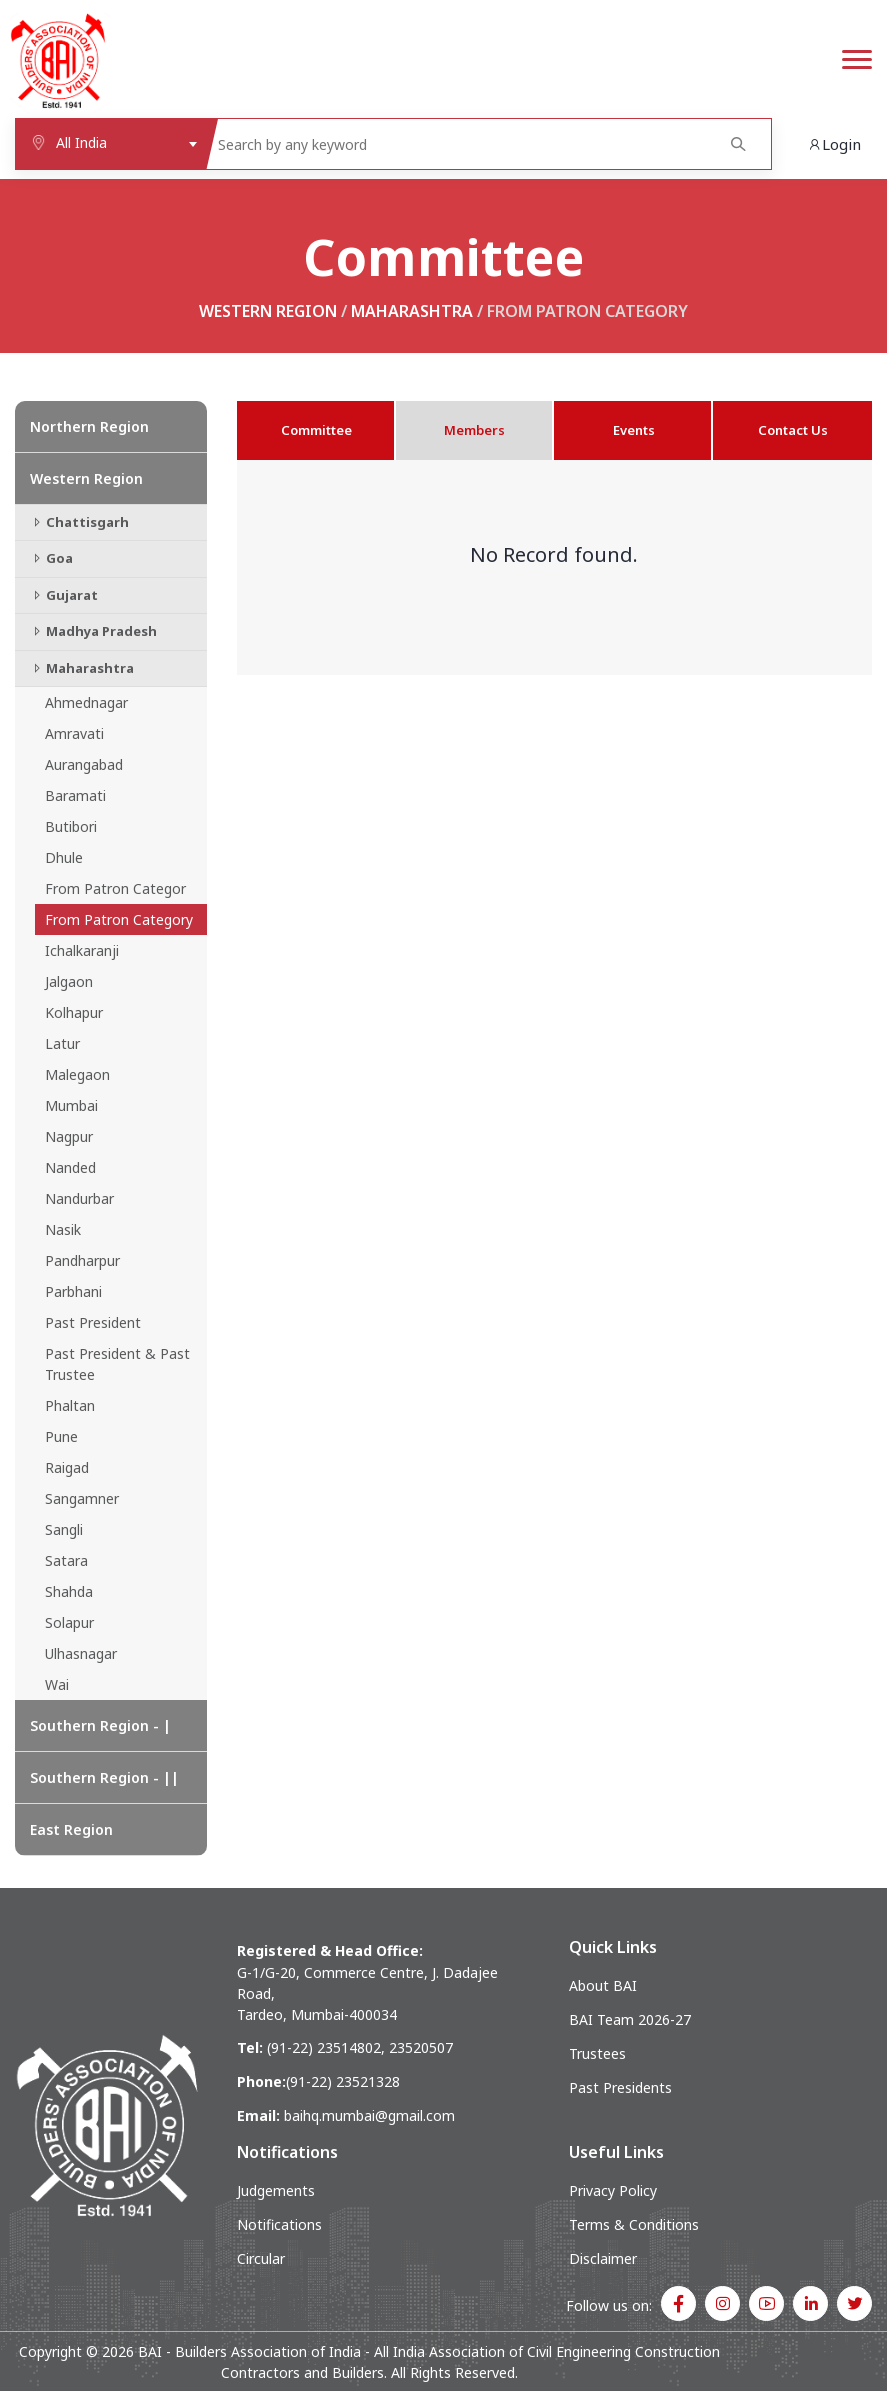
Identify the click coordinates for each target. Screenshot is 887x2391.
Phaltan (70, 1405)
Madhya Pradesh (93, 631)
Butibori (71, 826)
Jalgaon (69, 981)
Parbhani (73, 1291)
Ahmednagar (86, 702)
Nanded (70, 1167)
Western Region (268, 311)
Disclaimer (603, 2258)
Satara (66, 1560)
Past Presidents (620, 2087)
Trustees (597, 2053)
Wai (57, 1684)
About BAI (603, 1985)
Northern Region (89, 426)
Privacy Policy (613, 2190)
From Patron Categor (115, 888)
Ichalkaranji (82, 950)
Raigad (67, 1467)
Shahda (69, 1591)
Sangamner (82, 1498)
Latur (62, 1043)
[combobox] (110, 144)
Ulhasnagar (81, 1653)
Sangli (64, 1529)
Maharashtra (412, 311)
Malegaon (77, 1074)
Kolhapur (74, 1012)
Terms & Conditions (634, 2224)
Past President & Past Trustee (117, 1364)
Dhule (64, 857)
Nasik (63, 1229)
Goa (51, 558)
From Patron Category (119, 919)
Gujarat (64, 595)
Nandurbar (79, 1198)
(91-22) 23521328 (343, 2081)
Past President (93, 1322)
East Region (71, 1829)
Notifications (279, 2224)
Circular (261, 2258)
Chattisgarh (79, 522)
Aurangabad (84, 764)
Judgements (276, 2190)
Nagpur (69, 1136)
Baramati (75, 795)
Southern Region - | (100, 1725)
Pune (61, 1436)
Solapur (69, 1622)
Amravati (74, 733)
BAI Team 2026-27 (630, 2019)
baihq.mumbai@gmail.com (369, 2115)
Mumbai (71, 1105)
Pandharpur (82, 1260)
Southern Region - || (104, 1777)
